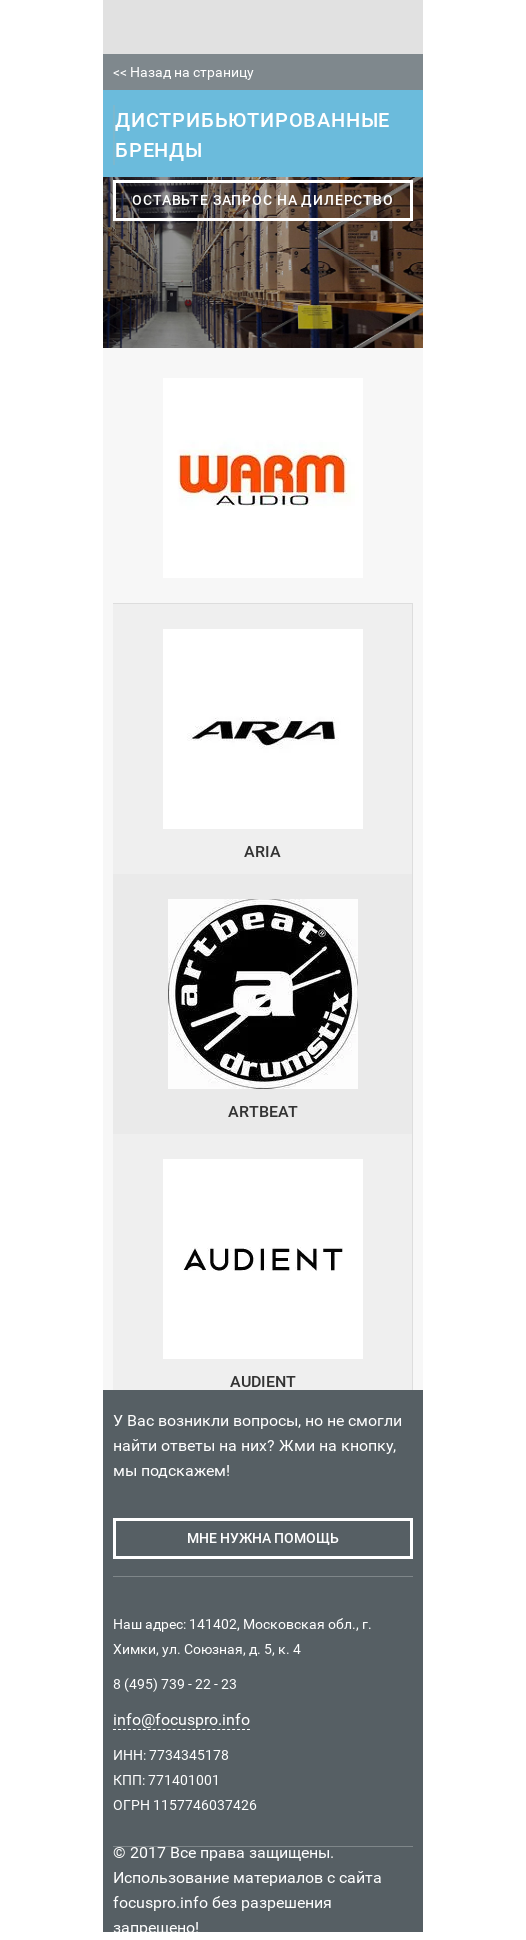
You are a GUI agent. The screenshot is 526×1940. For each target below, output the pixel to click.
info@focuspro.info (181, 1719)
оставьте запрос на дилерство (263, 200)
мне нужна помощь (263, 1538)
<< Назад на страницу (183, 72)
